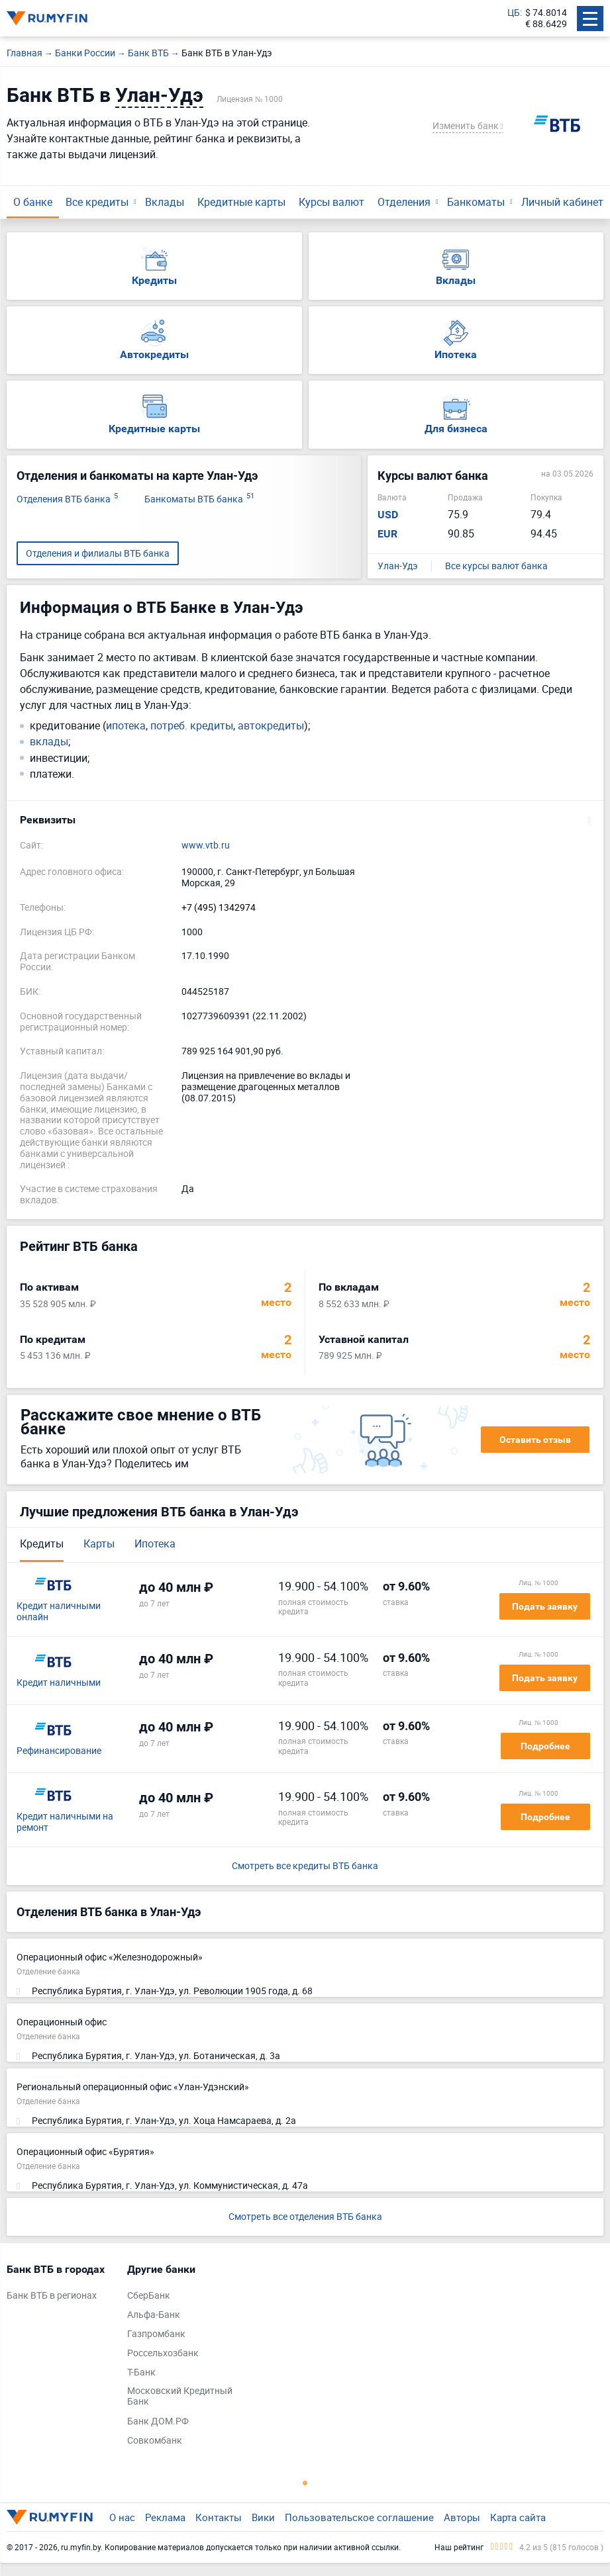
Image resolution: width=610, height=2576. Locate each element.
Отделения (404, 202)
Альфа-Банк (153, 2315)
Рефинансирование (59, 1751)
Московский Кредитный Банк (179, 2396)
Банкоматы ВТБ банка (199, 499)
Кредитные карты (241, 202)
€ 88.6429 (546, 24)
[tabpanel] (60, 2285)
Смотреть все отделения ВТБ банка (305, 2216)
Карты (99, 1543)
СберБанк (148, 2295)
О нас (122, 2517)
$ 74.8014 (546, 13)
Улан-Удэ (398, 566)
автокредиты (271, 725)
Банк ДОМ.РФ (158, 2421)
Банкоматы (476, 202)
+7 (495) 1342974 (218, 907)
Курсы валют (331, 202)
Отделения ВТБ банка (67, 499)
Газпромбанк (156, 2334)
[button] (305, 820)
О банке (32, 202)
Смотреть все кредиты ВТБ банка (305, 1866)
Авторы (462, 2517)
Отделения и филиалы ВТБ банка (98, 553)
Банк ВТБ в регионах (52, 2295)
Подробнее (545, 1746)
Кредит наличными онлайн (59, 1611)
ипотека (126, 725)
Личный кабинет (562, 202)
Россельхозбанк (163, 2353)
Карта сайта (518, 2517)
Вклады (164, 202)
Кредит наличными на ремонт (65, 1822)
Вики (263, 2517)
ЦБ (513, 13)
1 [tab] (305, 2482)
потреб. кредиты (191, 725)
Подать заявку (545, 1606)
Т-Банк (141, 2372)
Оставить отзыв (535, 1439)
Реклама (165, 2517)
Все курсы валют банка (496, 566)
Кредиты (42, 1543)
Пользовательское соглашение (359, 2517)
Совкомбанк (154, 2440)
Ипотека (155, 1543)
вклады (49, 741)
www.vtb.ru (205, 845)
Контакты (218, 2517)
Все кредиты (97, 202)
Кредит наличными (59, 1682)
